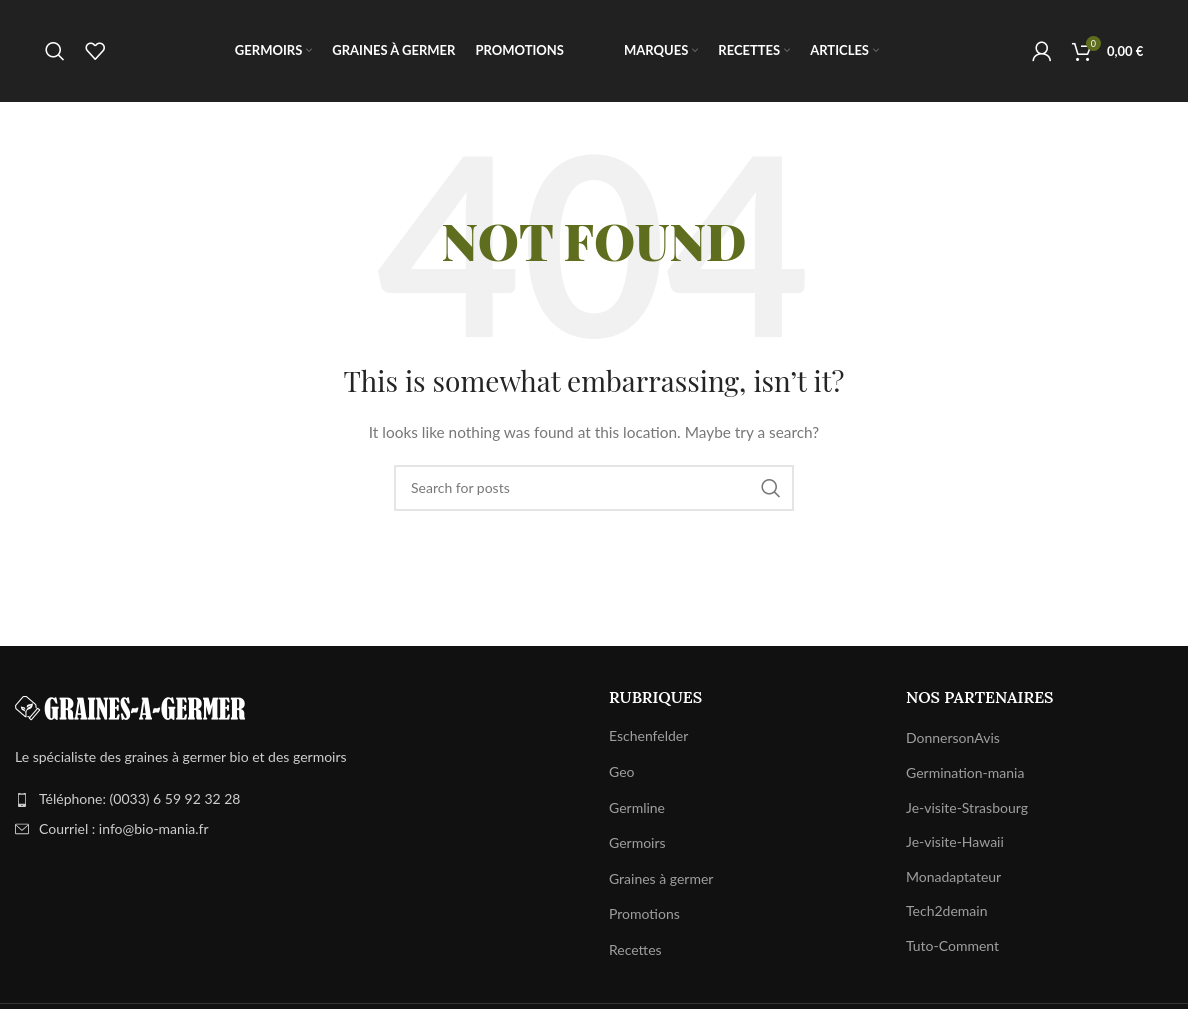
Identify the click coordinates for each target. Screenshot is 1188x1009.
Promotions (644, 917)
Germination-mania (965, 775)
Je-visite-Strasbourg (967, 810)
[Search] (55, 53)
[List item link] (297, 803)
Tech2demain (946, 914)
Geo (621, 774)
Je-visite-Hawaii (955, 845)
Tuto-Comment (952, 948)
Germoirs (637, 846)
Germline (637, 810)
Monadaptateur (953, 879)
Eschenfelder (648, 739)
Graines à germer (661, 881)
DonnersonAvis (953, 741)
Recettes (635, 952)
